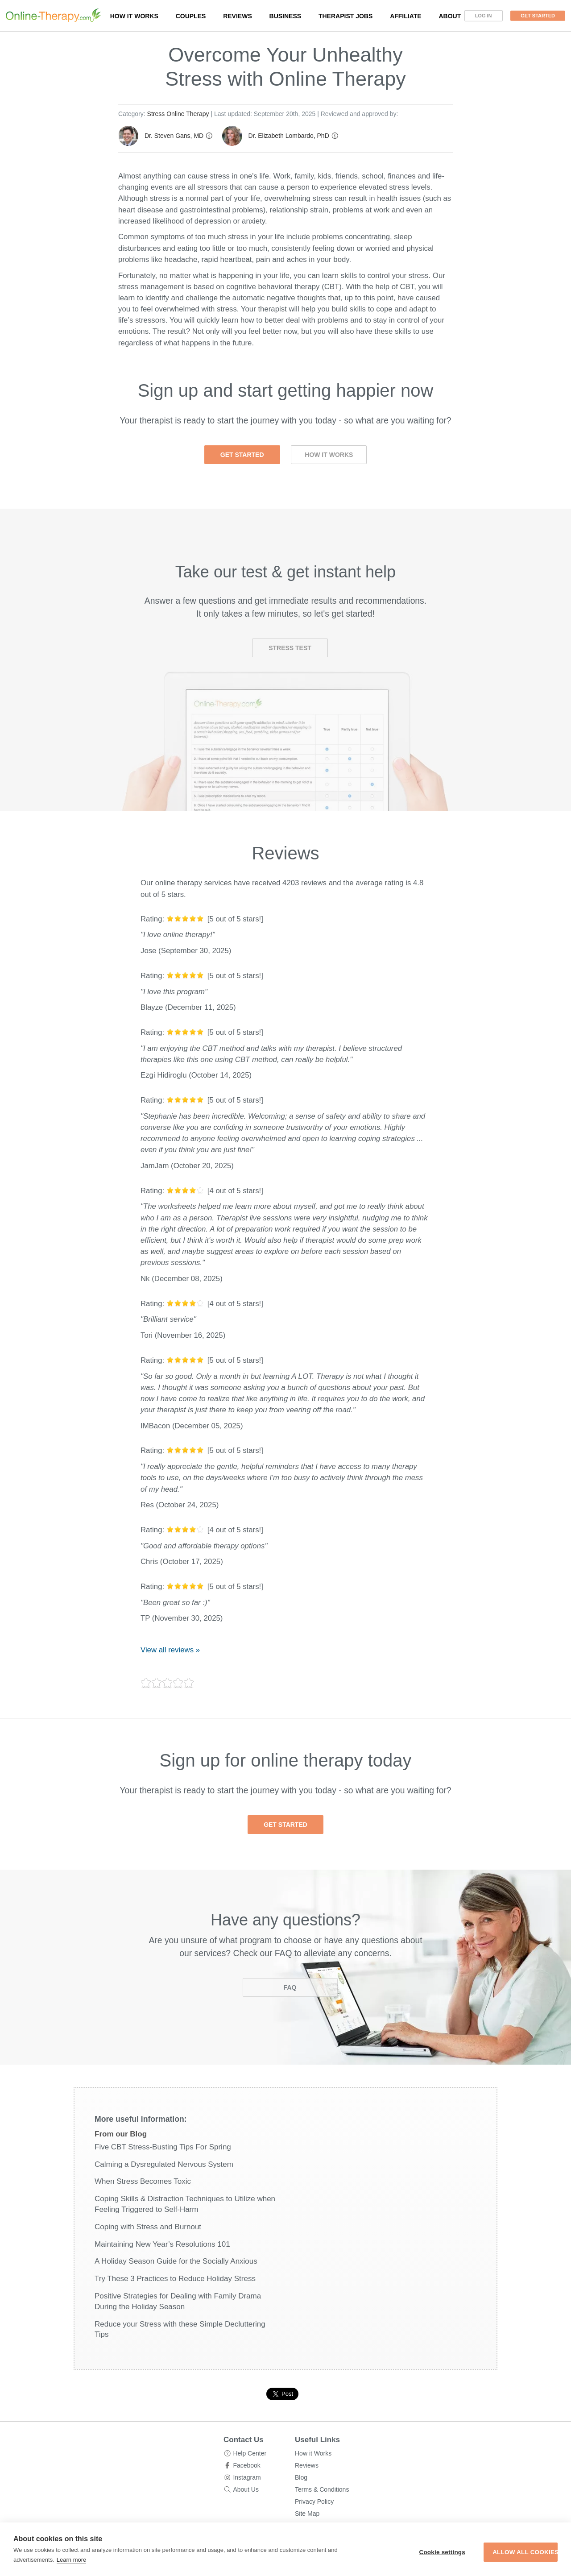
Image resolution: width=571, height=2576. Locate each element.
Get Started (538, 15)
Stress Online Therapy (178, 113)
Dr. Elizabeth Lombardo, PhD (288, 135)
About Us (246, 2489)
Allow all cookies (504, 2552)
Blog (301, 2477)
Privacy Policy (314, 2501)
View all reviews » (170, 1650)
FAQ (290, 1987)
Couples (191, 16)
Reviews (237, 16)
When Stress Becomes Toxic (143, 2181)
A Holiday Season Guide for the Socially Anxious (176, 2261)
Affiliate (406, 16)
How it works (134, 16)
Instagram (247, 2477)
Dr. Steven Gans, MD (174, 135)
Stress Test (290, 647)
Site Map (307, 2513)
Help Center (249, 2453)
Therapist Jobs (345, 16)
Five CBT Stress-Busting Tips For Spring (163, 2147)
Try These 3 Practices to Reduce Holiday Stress (175, 2278)
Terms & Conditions (322, 2489)
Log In (483, 15)
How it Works (329, 454)
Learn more (103, 2559)
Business (285, 16)
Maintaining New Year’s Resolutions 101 (162, 2244)
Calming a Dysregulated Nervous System (164, 2164)
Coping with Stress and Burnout (148, 2227)
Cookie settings (392, 2552)
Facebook (246, 2465)
